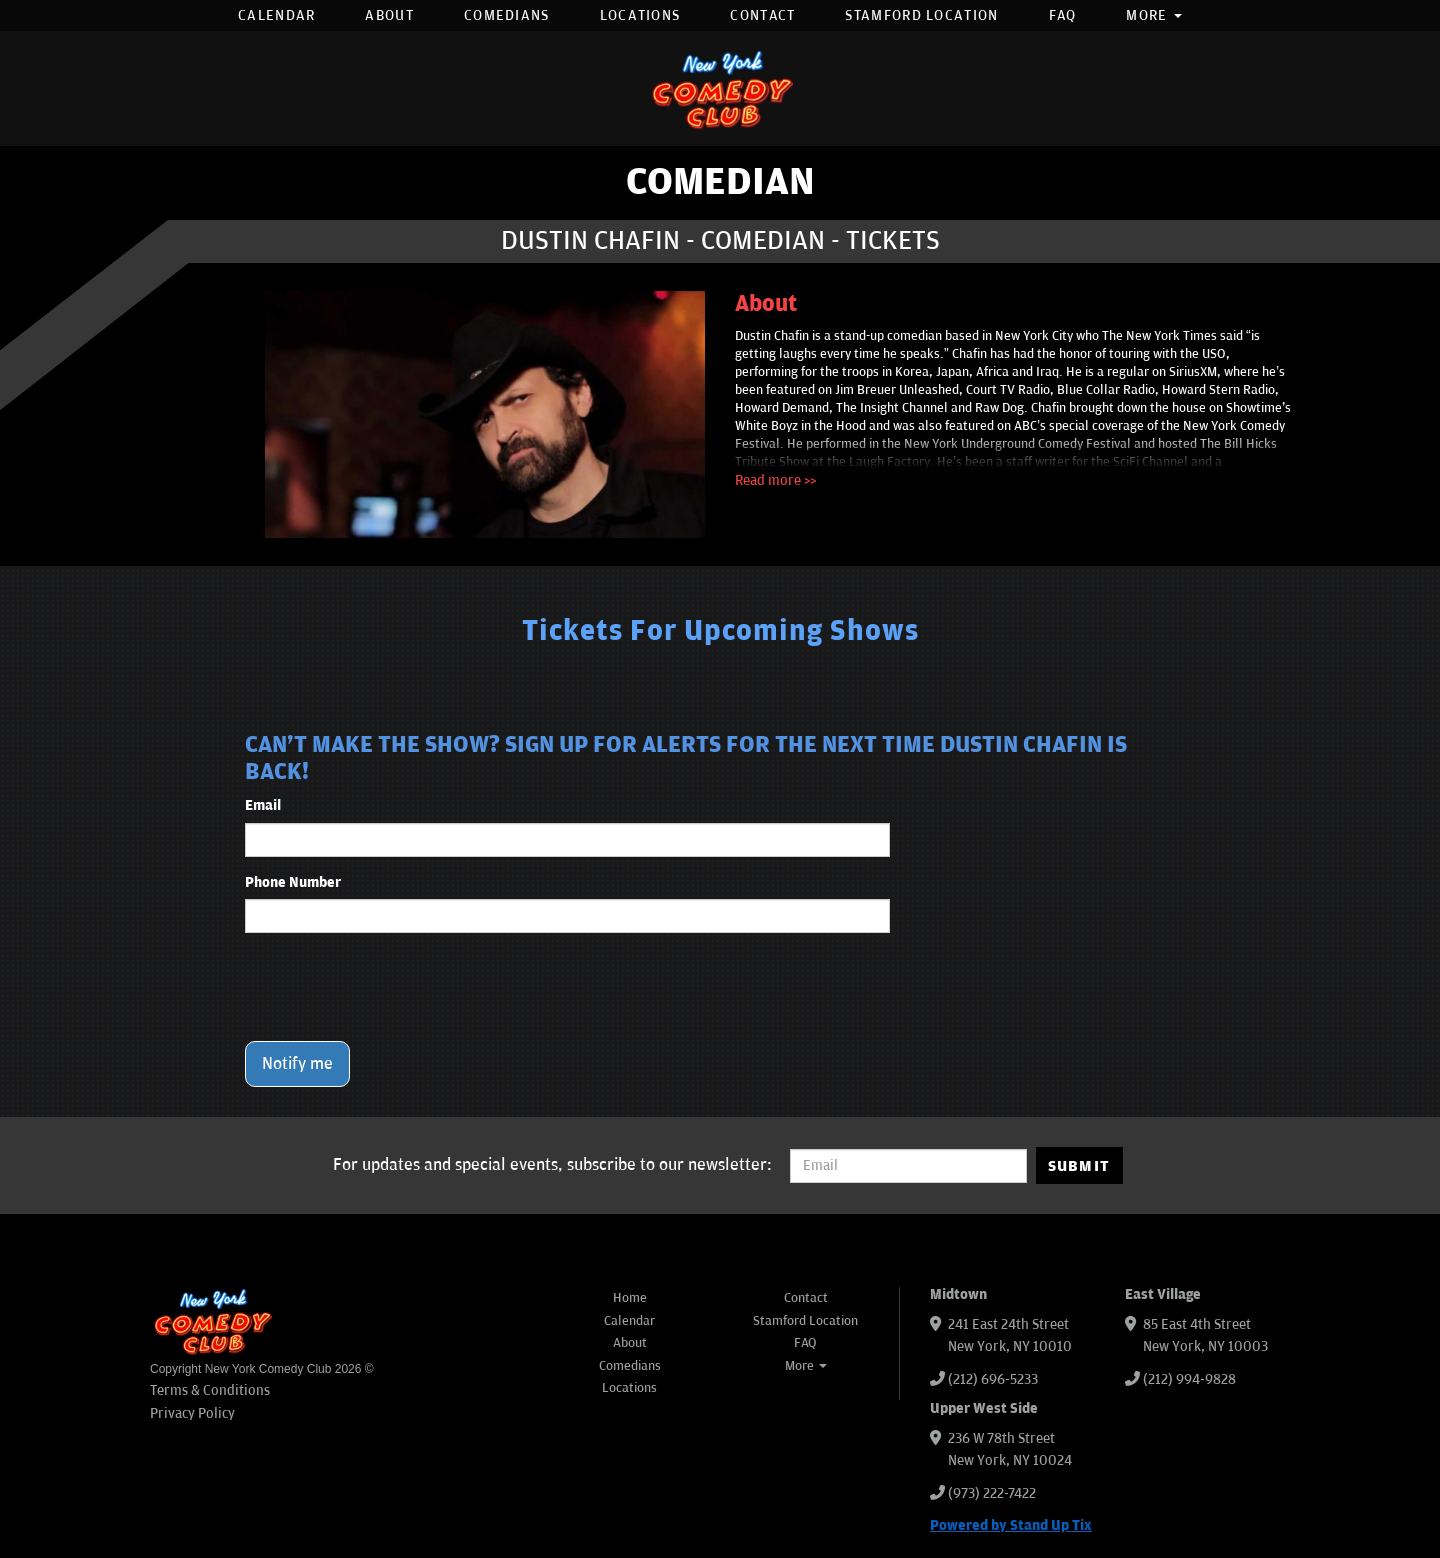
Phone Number (293, 882)
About (389, 15)
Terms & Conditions (210, 1390)
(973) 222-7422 (992, 1493)
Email (263, 805)
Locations (640, 15)
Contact (762, 15)
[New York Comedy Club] (720, 88)
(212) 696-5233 (993, 1379)
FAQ (1063, 15)
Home (630, 1298)
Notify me (297, 1064)
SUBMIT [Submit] (1079, 1166)
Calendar (276, 15)
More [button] (1154, 15)
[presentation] (397, 987)
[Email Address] (908, 1166)
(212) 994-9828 (1189, 1379)
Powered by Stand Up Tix (1011, 1525)
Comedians (507, 15)
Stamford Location (921, 15)
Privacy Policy (192, 1413)
